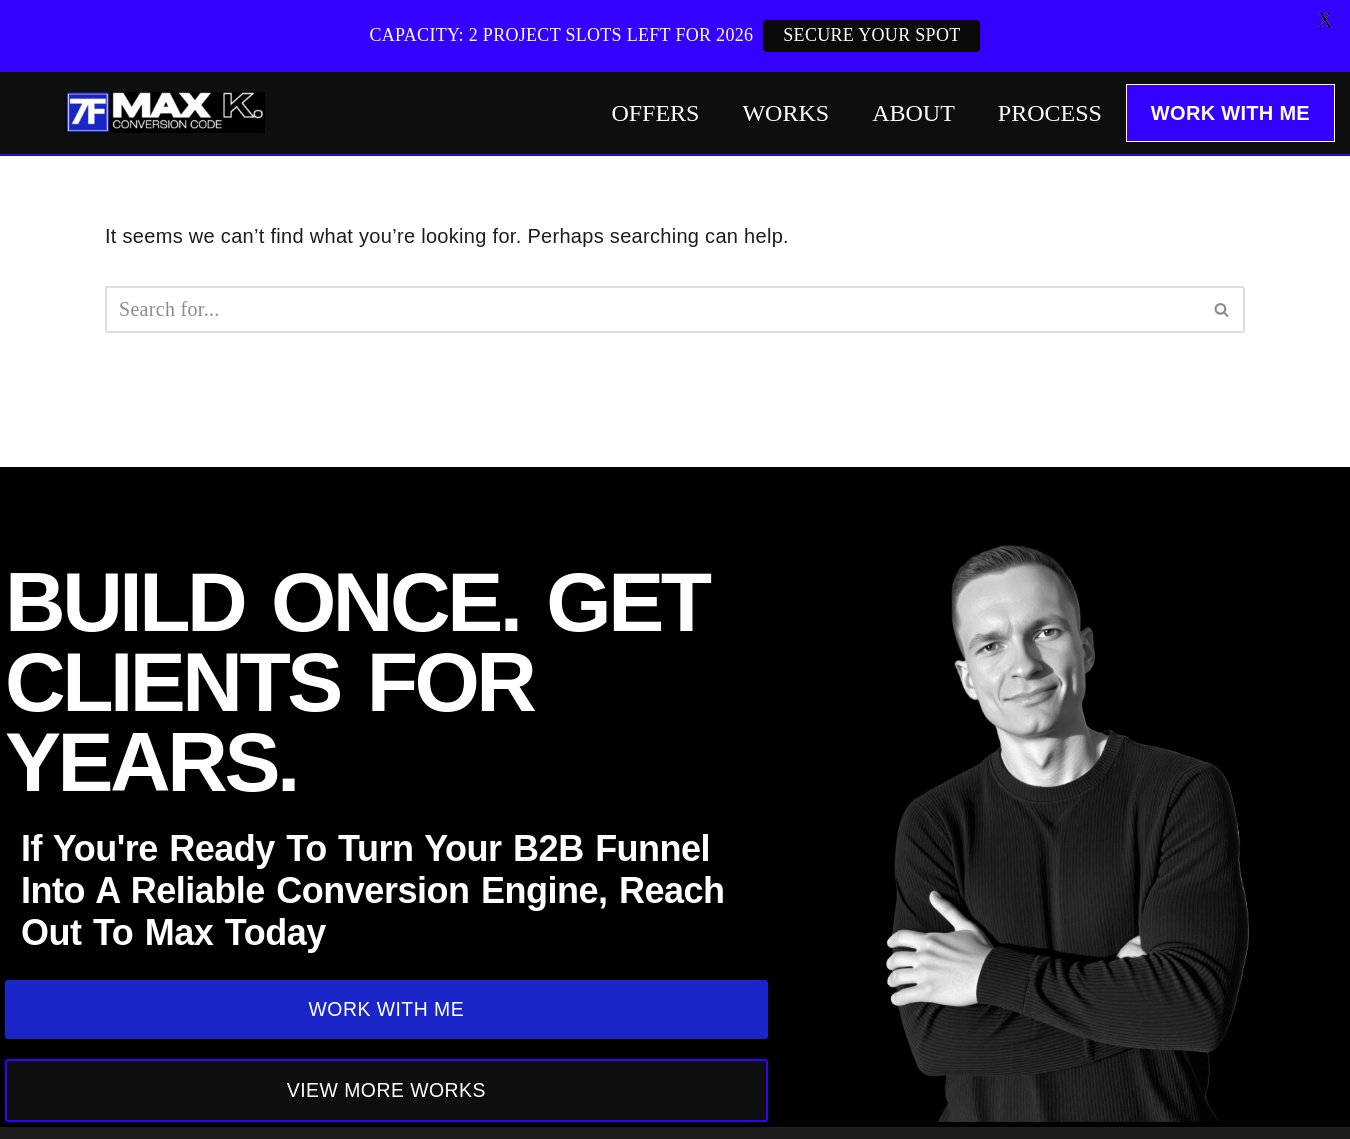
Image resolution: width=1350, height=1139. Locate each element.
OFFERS (655, 113)
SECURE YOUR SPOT (871, 35)
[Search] (652, 309)
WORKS (785, 113)
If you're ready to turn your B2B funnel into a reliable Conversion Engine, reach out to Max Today (372, 888)
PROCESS (1050, 113)
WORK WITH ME (1230, 113)
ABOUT (913, 113)
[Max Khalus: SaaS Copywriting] (165, 112)
